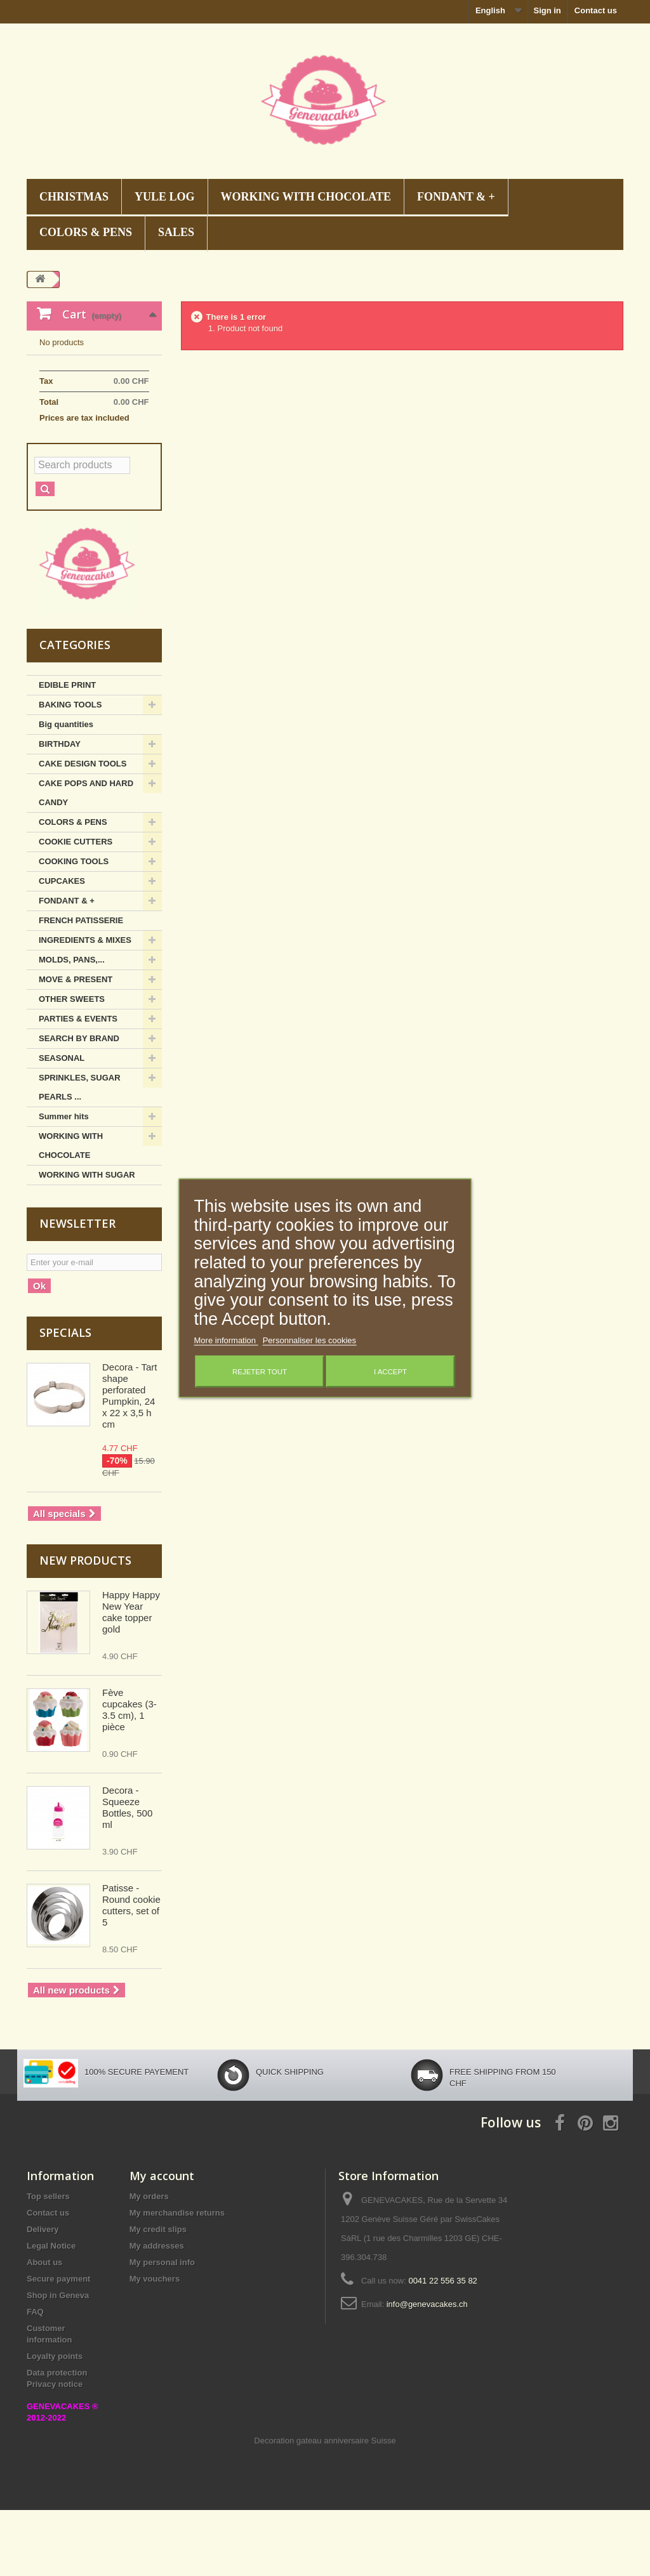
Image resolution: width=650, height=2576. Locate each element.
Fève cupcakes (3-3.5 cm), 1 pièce (129, 1775)
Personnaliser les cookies (309, 1339)
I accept (390, 1371)
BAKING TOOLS (70, 770)
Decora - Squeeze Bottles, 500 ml (127, 1873)
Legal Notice (51, 2311)
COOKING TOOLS (74, 927)
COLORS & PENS (85, 232)
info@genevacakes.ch (427, 2370)
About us (44, 2328)
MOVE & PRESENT (75, 1045)
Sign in (546, 10)
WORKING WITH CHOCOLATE (306, 196)
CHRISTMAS (74, 196)
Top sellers (48, 2262)
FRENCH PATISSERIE (81, 986)
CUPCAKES (62, 947)
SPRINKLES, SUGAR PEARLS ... (80, 1153)
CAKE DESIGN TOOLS (82, 829)
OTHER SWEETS (72, 1065)
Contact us (595, 10)
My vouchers (154, 2344)
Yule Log (165, 196)
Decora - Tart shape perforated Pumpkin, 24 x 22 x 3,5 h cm (129, 1461)
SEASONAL (61, 1124)
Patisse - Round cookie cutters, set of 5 (131, 1971)
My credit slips (158, 2295)
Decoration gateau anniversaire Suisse (324, 2506)
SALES (176, 232)
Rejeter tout (259, 1371)
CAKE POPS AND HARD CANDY (86, 858)
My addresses (156, 2311)
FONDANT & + (456, 196)
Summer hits (64, 1182)
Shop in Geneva (58, 2361)
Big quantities (66, 790)
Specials (65, 1398)
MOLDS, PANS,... (72, 1025)
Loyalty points (55, 2422)
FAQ (35, 2377)
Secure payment (58, 2344)
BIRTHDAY (60, 810)
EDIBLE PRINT (67, 751)
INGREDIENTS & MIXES (85, 1006)
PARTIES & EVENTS (78, 1084)
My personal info (162, 2328)
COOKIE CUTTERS (75, 907)
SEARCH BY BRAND (79, 1104)
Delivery (43, 2295)
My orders (149, 2262)
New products (85, 1626)
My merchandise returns (177, 2279)
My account (161, 2241)
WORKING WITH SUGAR (87, 1240)
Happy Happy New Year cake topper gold (131, 1677)
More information (226, 1339)
